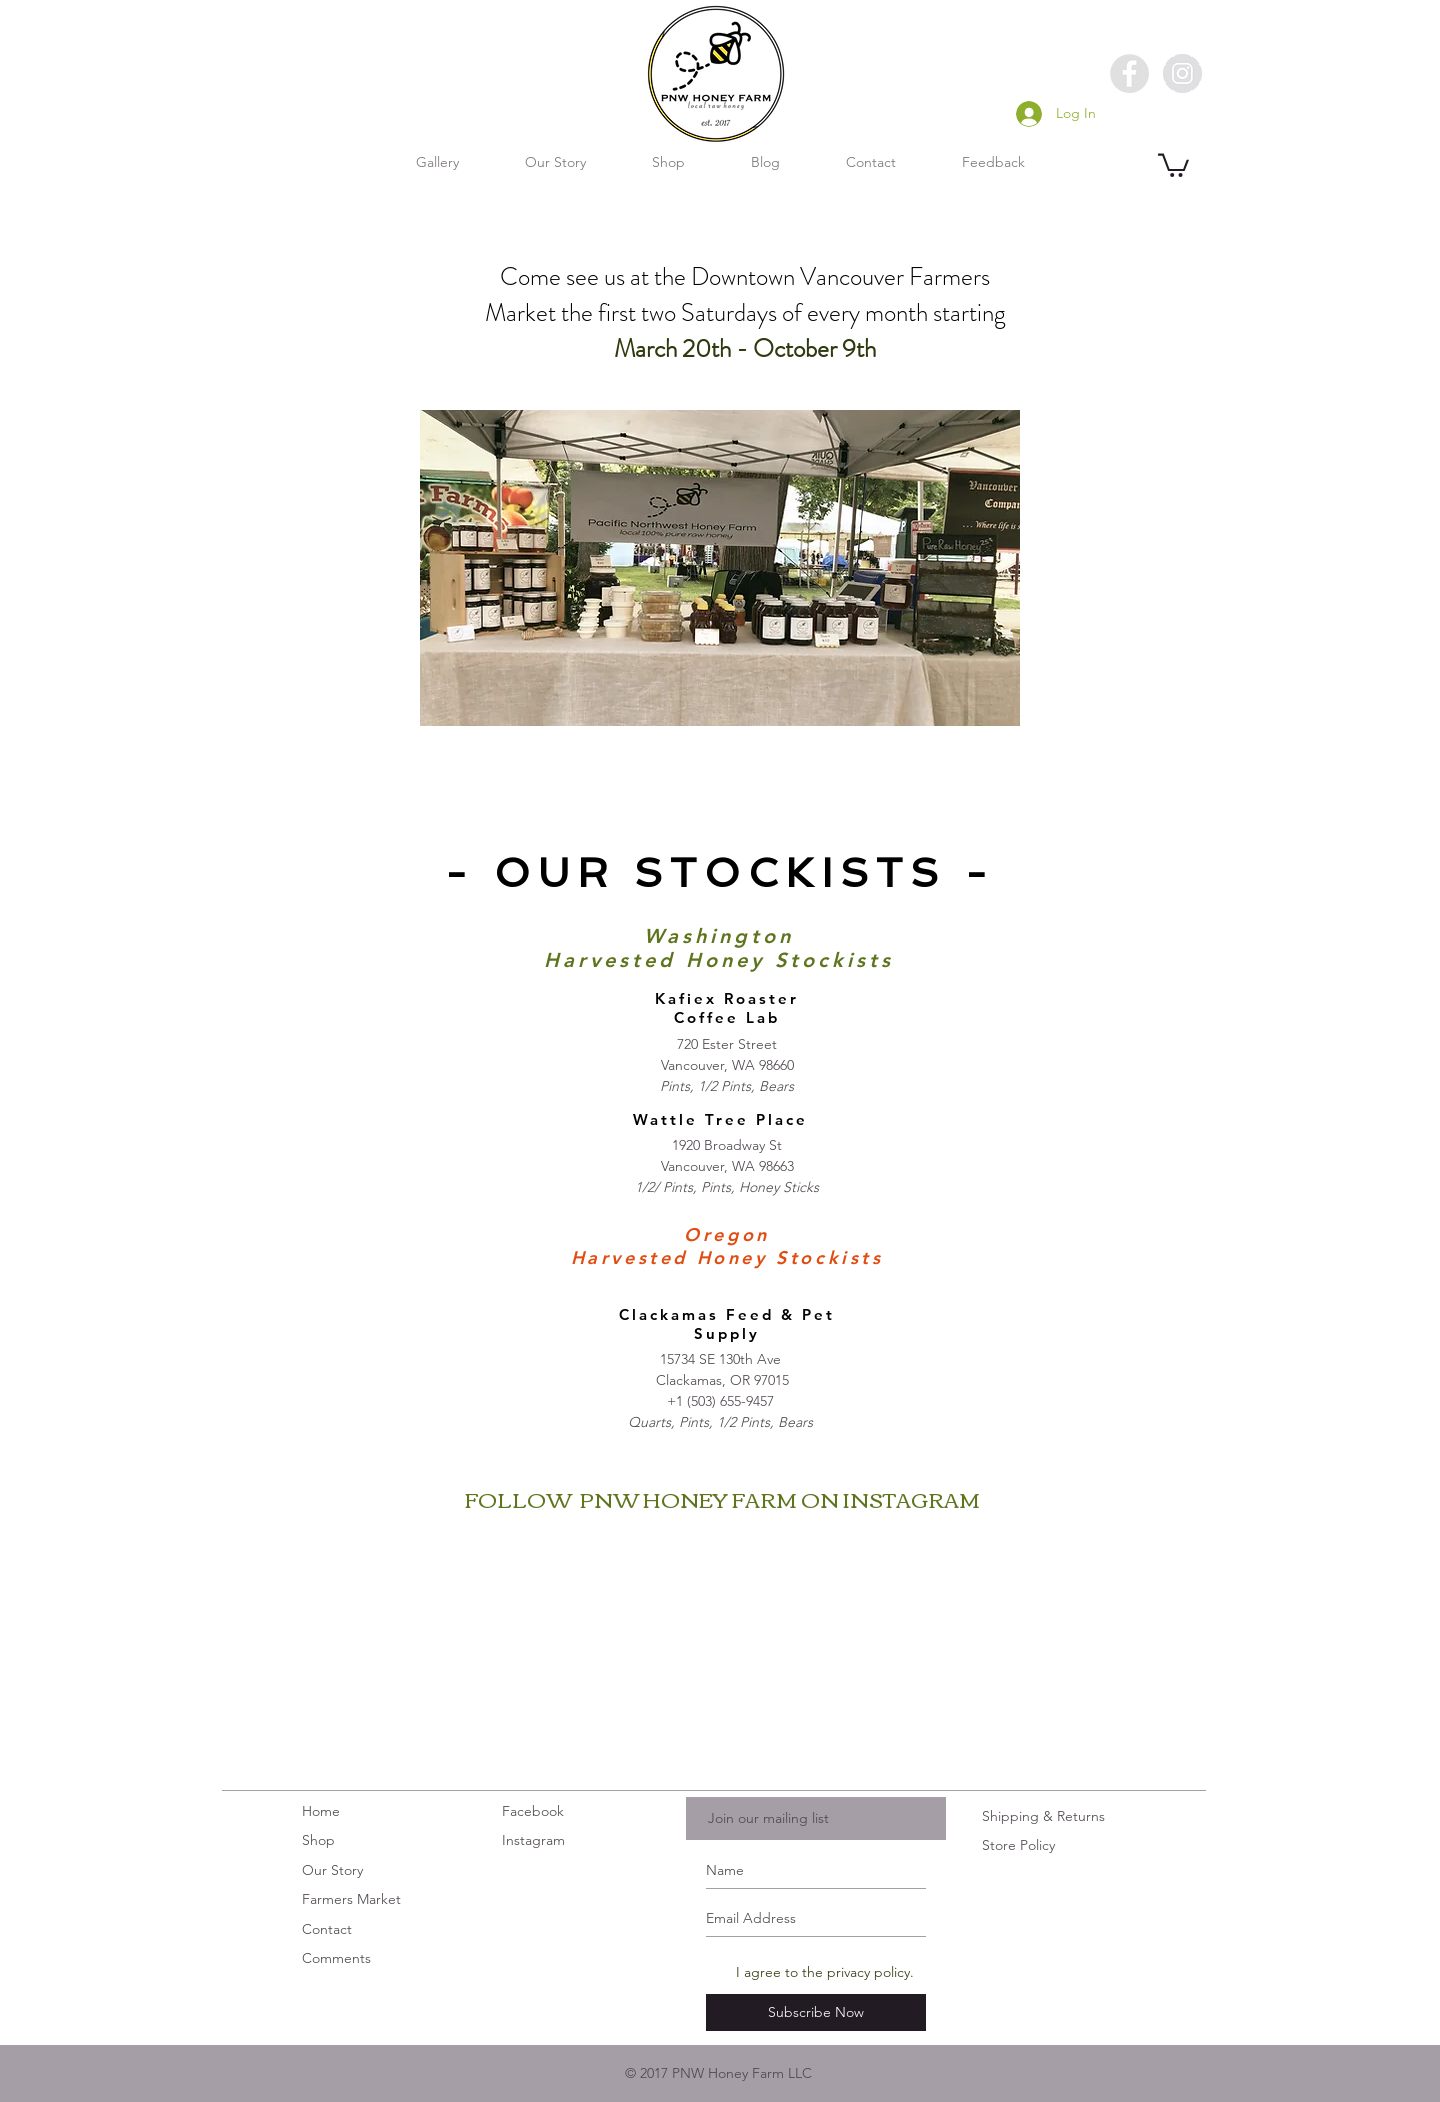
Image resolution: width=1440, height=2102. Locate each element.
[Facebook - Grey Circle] (1129, 73)
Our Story (332, 1870)
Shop (318, 1840)
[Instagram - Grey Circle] (1182, 73)
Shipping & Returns (1043, 1816)
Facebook (533, 1811)
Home (321, 1811)
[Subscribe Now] (816, 2012)
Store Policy (1018, 1845)
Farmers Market (351, 1899)
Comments (336, 1958)
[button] (1173, 164)
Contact (329, 1929)
